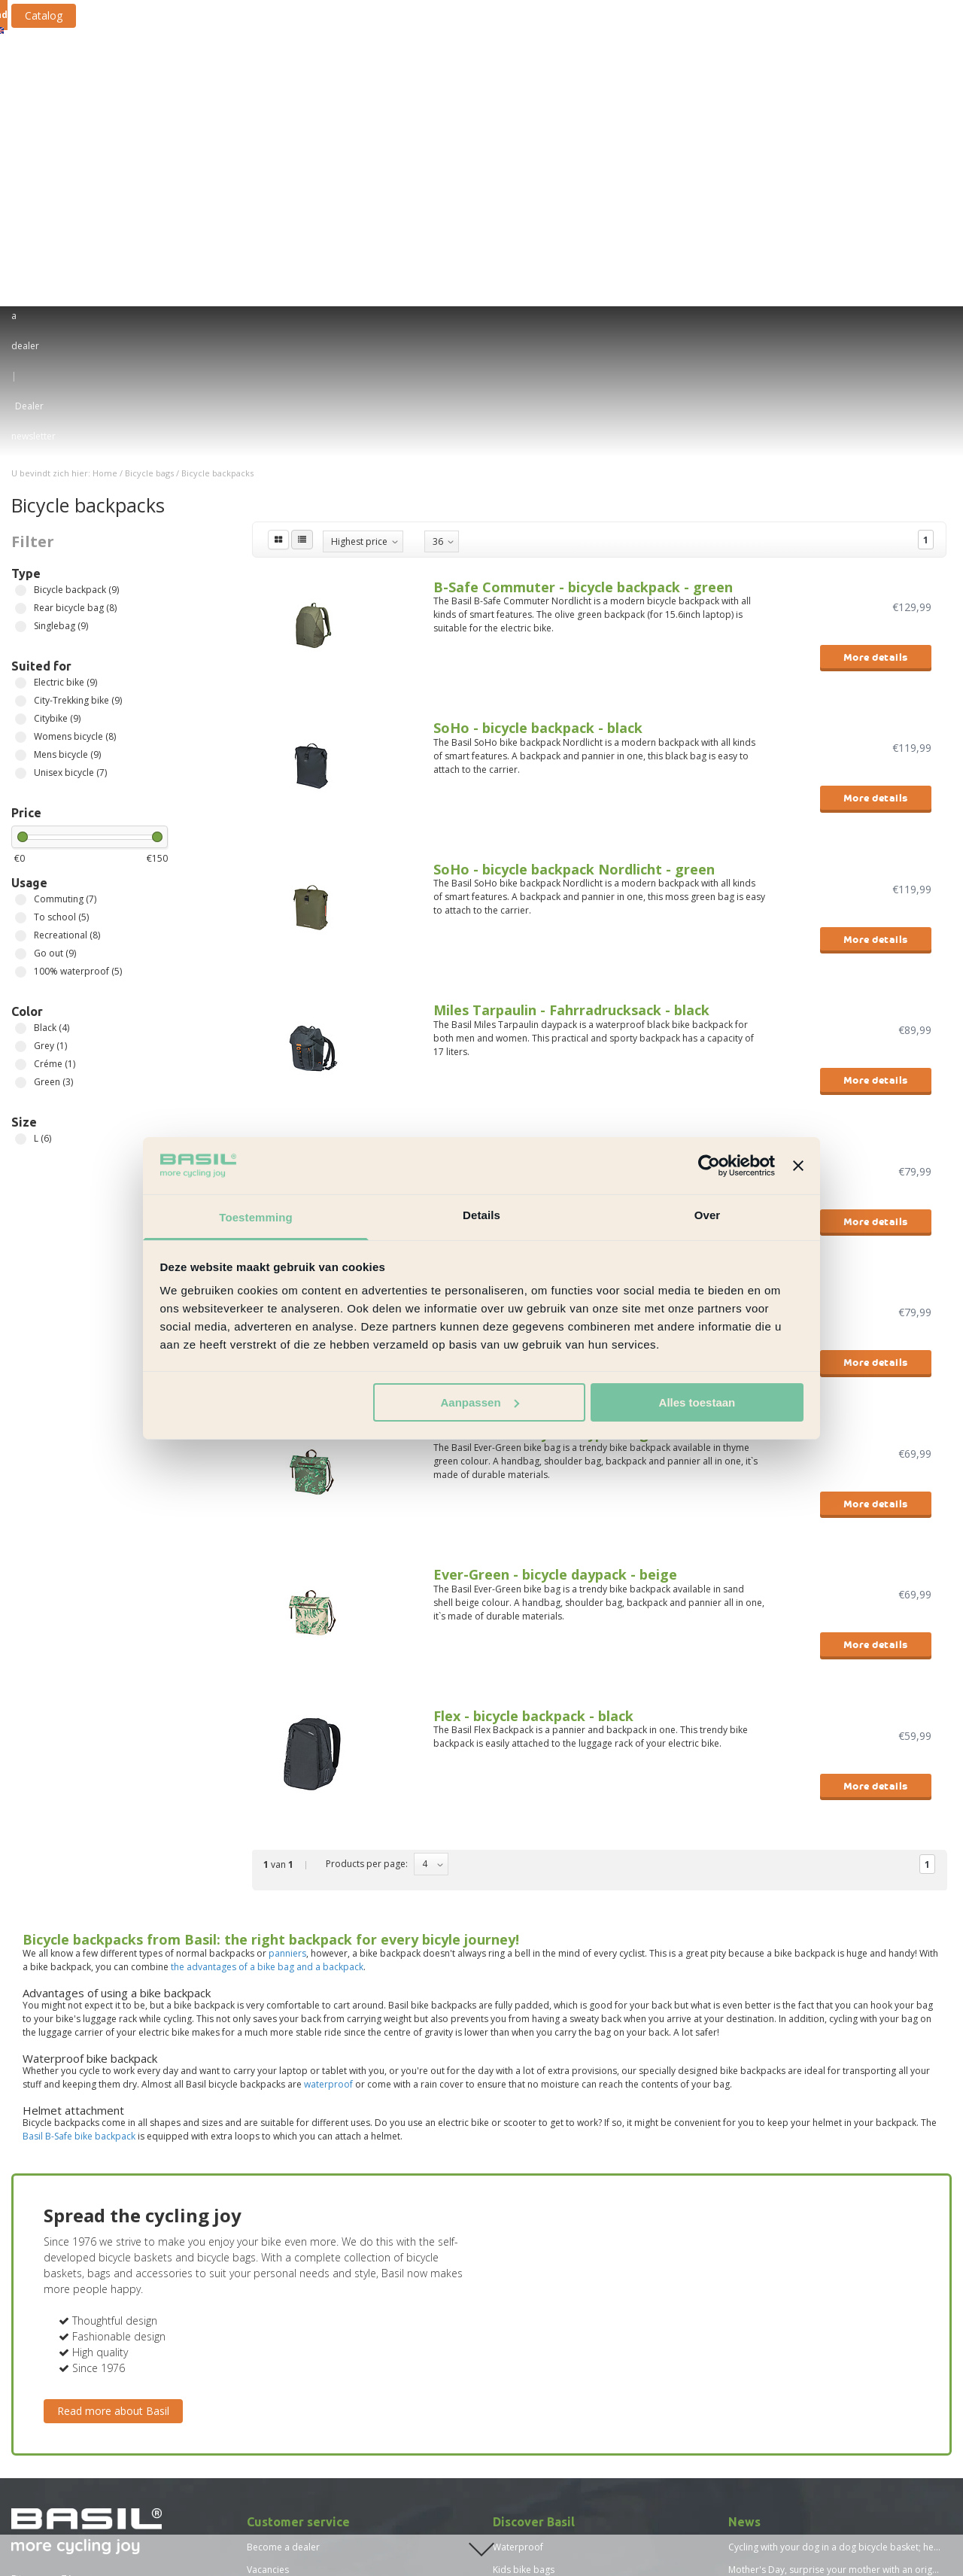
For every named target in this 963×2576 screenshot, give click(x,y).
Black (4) (20, 718)
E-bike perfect (522, 2282)
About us (266, 2282)
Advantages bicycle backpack (555, 2372)
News (258, 2462)
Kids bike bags (523, 2259)
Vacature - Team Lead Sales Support (323, 2440)
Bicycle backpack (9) (20, 280)
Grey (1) (20, 736)
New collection (873, 69)
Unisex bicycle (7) (20, 463)
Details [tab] (481, 1215)
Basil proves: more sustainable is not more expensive (842, 2282)
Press (258, 2395)
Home (105, 163)
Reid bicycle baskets (536, 2327)
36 (438, 231)
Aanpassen (480, 1402)
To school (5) (20, 607)
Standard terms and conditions (313, 2304)
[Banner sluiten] (798, 1165)
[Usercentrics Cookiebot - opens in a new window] (709, 1165)
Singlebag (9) (20, 316)
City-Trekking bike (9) (20, 391)
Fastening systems (533, 69)
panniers (287, 1643)
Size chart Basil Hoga (291, 2485)
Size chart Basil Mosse (293, 2507)
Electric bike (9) (20, 373)
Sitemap (264, 2372)
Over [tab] (707, 1215)
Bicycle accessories (649, 69)
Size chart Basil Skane (292, 2530)
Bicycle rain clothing (769, 69)
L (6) (20, 829)
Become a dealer (283, 2237)
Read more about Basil (113, 2101)
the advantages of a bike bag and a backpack (267, 1656)
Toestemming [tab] (256, 1217)
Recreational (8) (20, 625)
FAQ (256, 2349)
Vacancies (268, 2259)
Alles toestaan (697, 1402)
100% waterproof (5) (20, 662)
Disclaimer (269, 2327)
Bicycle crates (434, 69)
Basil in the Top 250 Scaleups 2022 (801, 2304)
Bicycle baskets (344, 69)
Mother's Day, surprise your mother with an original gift (845, 2259)
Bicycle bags (253, 69)
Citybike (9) (20, 409)
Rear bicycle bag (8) (20, 298)
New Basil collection (535, 2395)
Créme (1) (20, 754)
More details (875, 346)
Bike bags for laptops (539, 2304)
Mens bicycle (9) (20, 445)
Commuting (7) (20, 589)
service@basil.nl (45, 2301)
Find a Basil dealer (67, 2375)
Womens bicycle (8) (20, 427)
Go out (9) (20, 643)
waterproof (328, 1774)
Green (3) (20, 772)
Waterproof (518, 2237)
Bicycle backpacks (217, 163)
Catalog (166, 15)
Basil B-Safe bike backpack (79, 1826)
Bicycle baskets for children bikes (563, 2349)
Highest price (359, 231)
